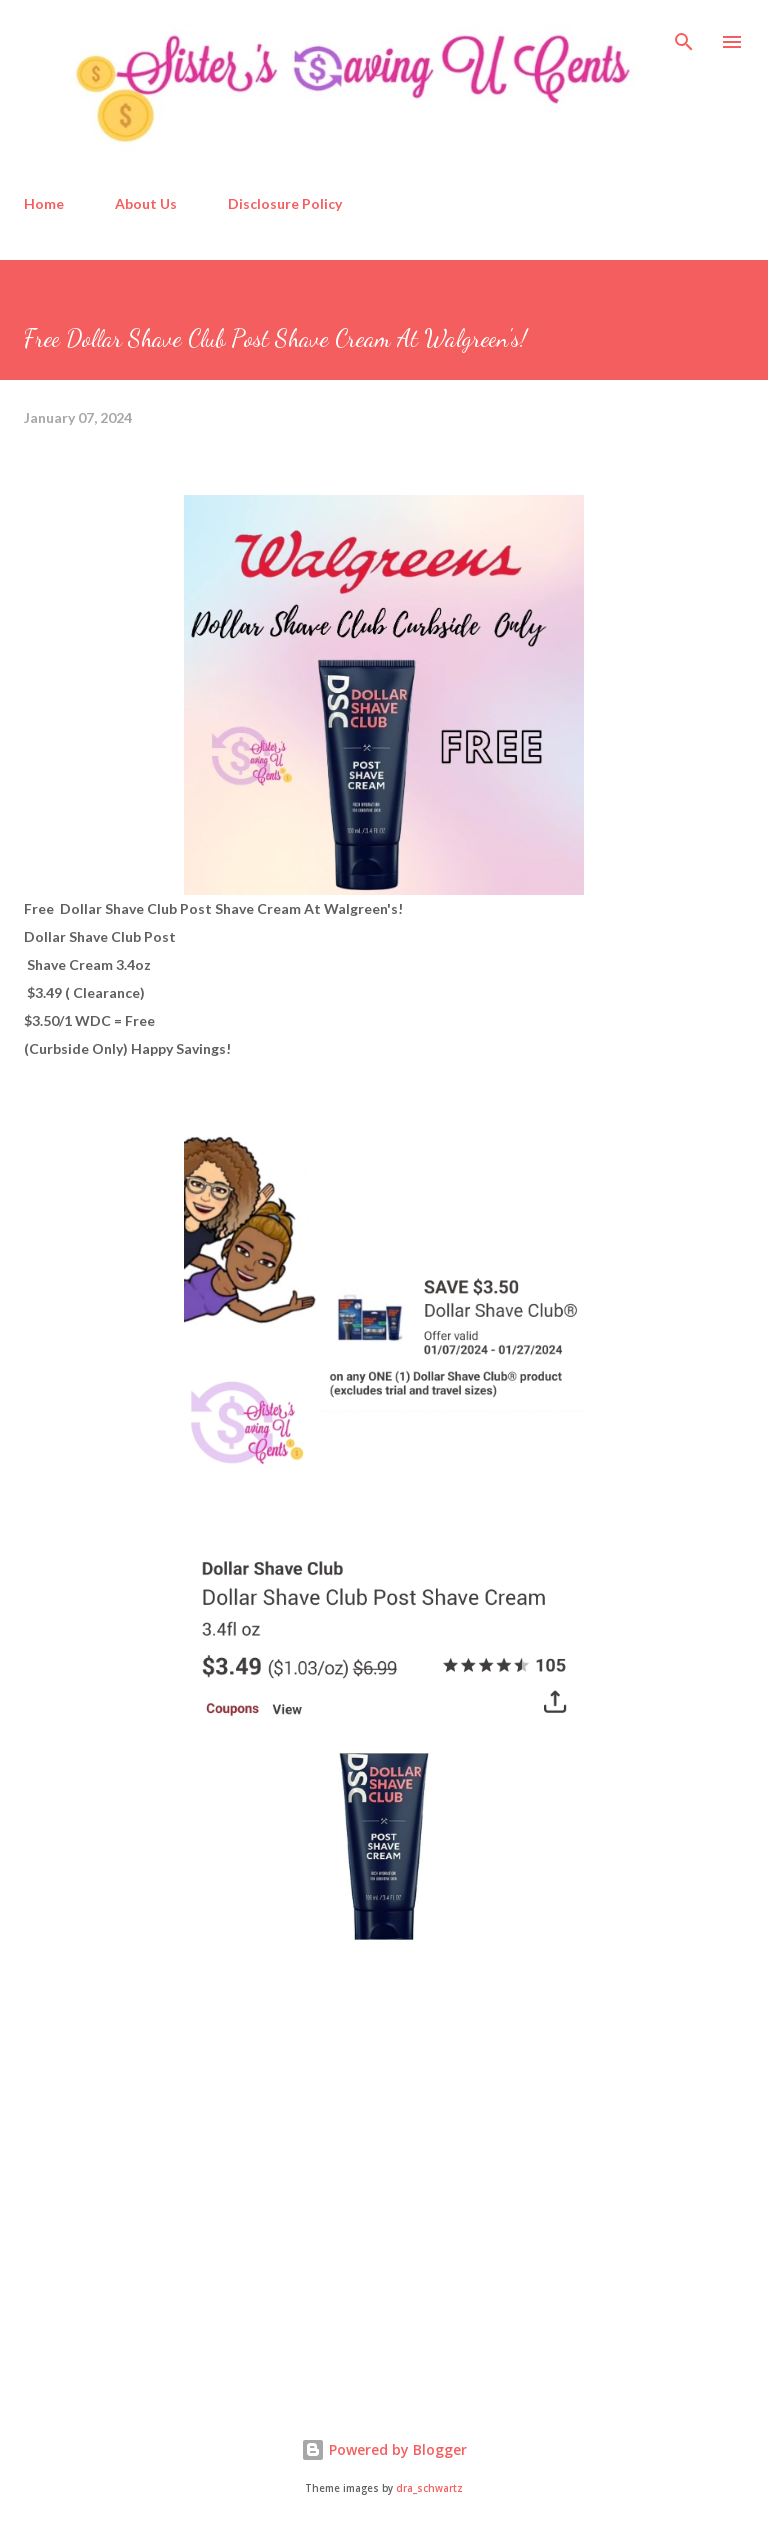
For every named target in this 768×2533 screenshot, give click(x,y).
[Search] (684, 36)
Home (44, 203)
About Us (146, 203)
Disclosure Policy (285, 203)
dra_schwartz (429, 2488)
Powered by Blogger (384, 2449)
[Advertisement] (174, 2224)
